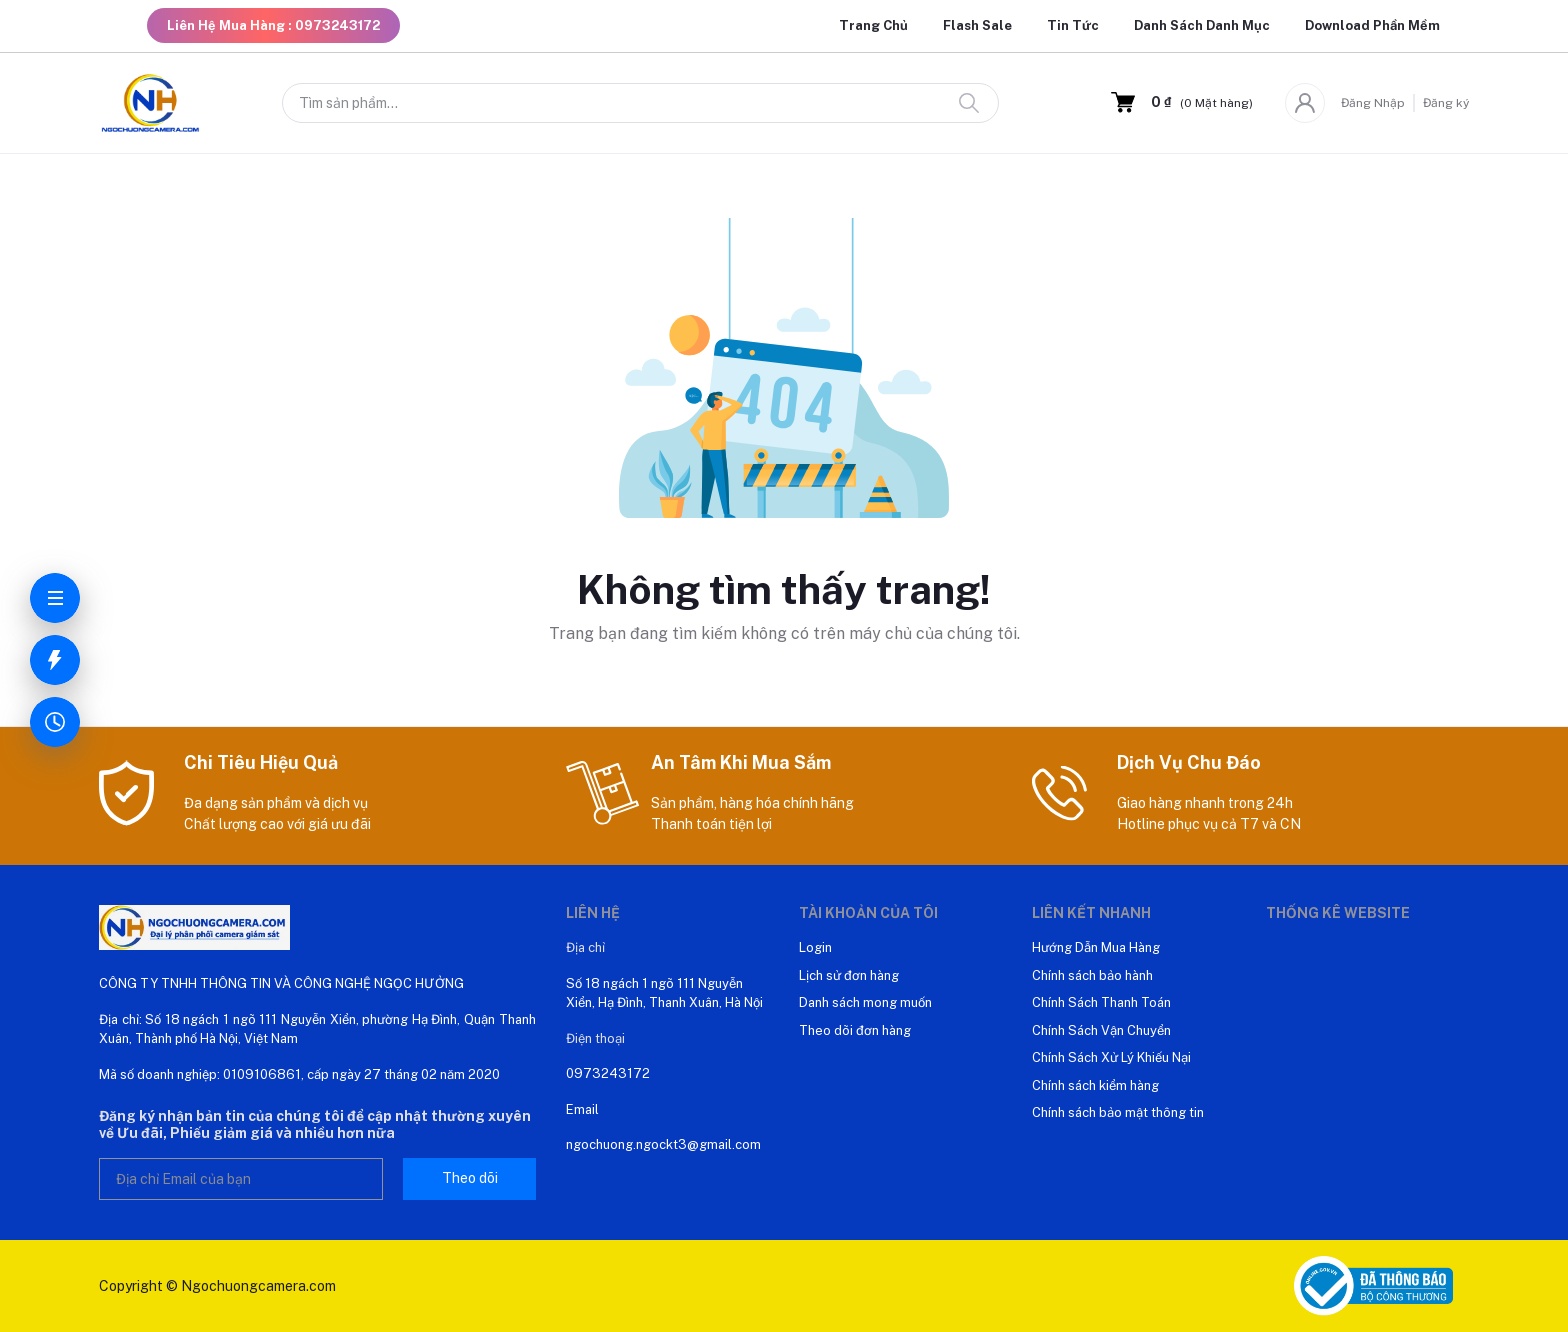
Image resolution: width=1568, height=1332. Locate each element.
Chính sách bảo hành (1092, 975)
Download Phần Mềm (1372, 25)
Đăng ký (1446, 103)
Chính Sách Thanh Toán (1101, 1002)
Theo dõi (470, 1178)
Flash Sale (977, 25)
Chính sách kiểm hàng (1095, 1085)
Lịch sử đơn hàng (849, 975)
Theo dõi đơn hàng (855, 1030)
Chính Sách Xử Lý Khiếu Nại (1111, 1057)
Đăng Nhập (1373, 103)
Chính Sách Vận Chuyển (1101, 1030)
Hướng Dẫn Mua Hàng (1096, 947)
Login (815, 947)
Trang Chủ (873, 25)
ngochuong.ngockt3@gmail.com (663, 1144)
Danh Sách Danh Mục (1202, 25)
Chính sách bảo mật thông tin (1118, 1112)
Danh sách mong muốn (865, 1002)
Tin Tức (1073, 25)
